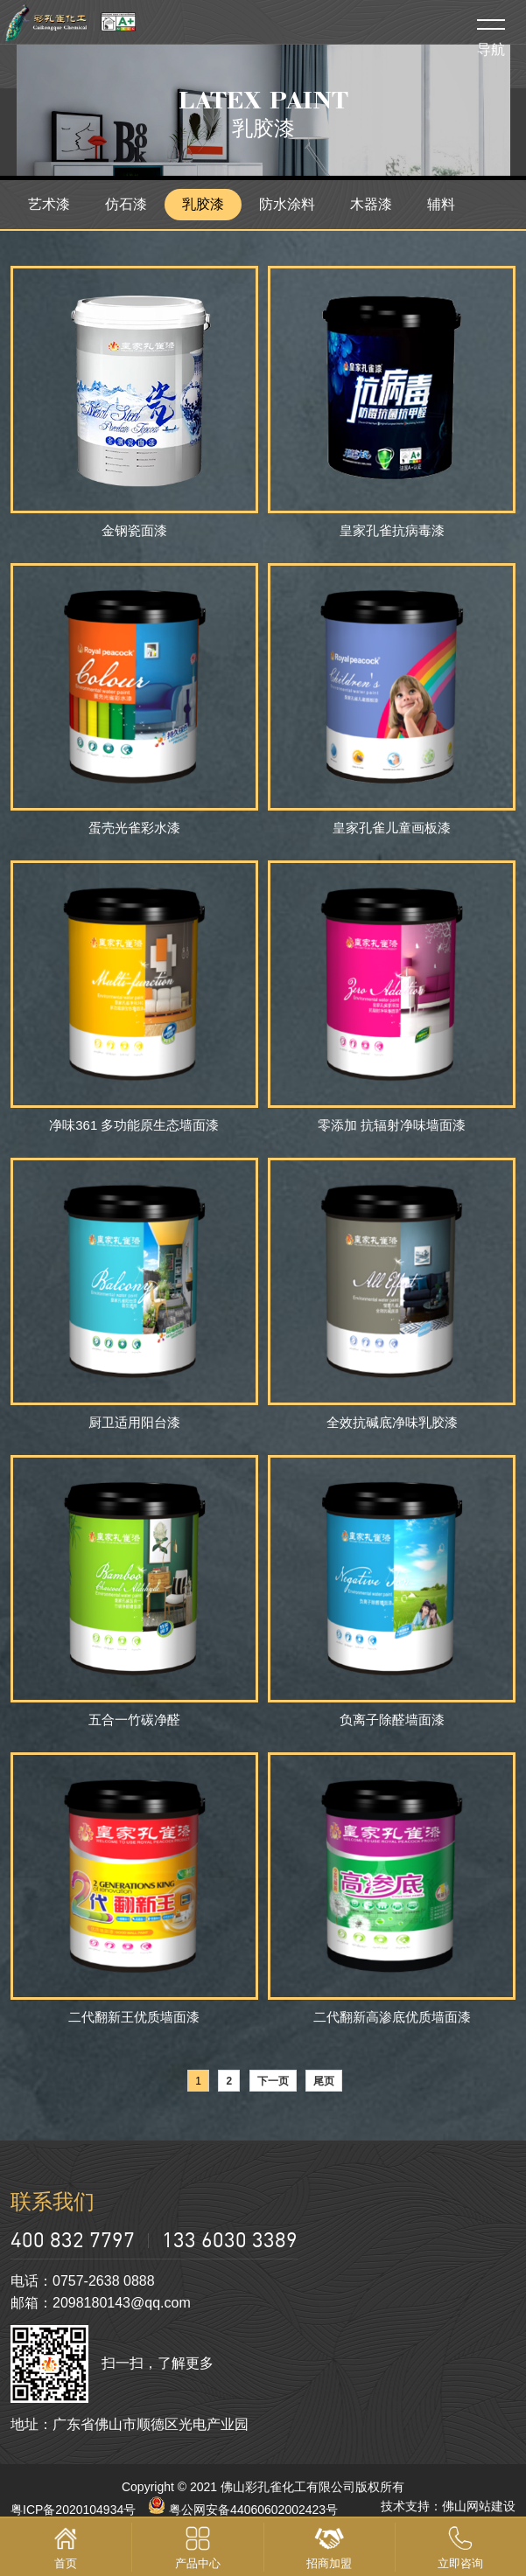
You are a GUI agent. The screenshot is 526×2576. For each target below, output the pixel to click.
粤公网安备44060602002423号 (243, 2510)
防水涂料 (287, 204)
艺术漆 (49, 204)
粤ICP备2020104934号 (73, 2510)
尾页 (323, 2081)
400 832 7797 (73, 2239)
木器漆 (371, 204)
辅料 (441, 204)
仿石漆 (126, 204)
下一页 (273, 2081)
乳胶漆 (203, 204)
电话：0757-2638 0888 (83, 2280)
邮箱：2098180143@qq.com (101, 2302)
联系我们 (53, 2201)
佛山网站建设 (478, 2506)
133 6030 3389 (230, 2239)
